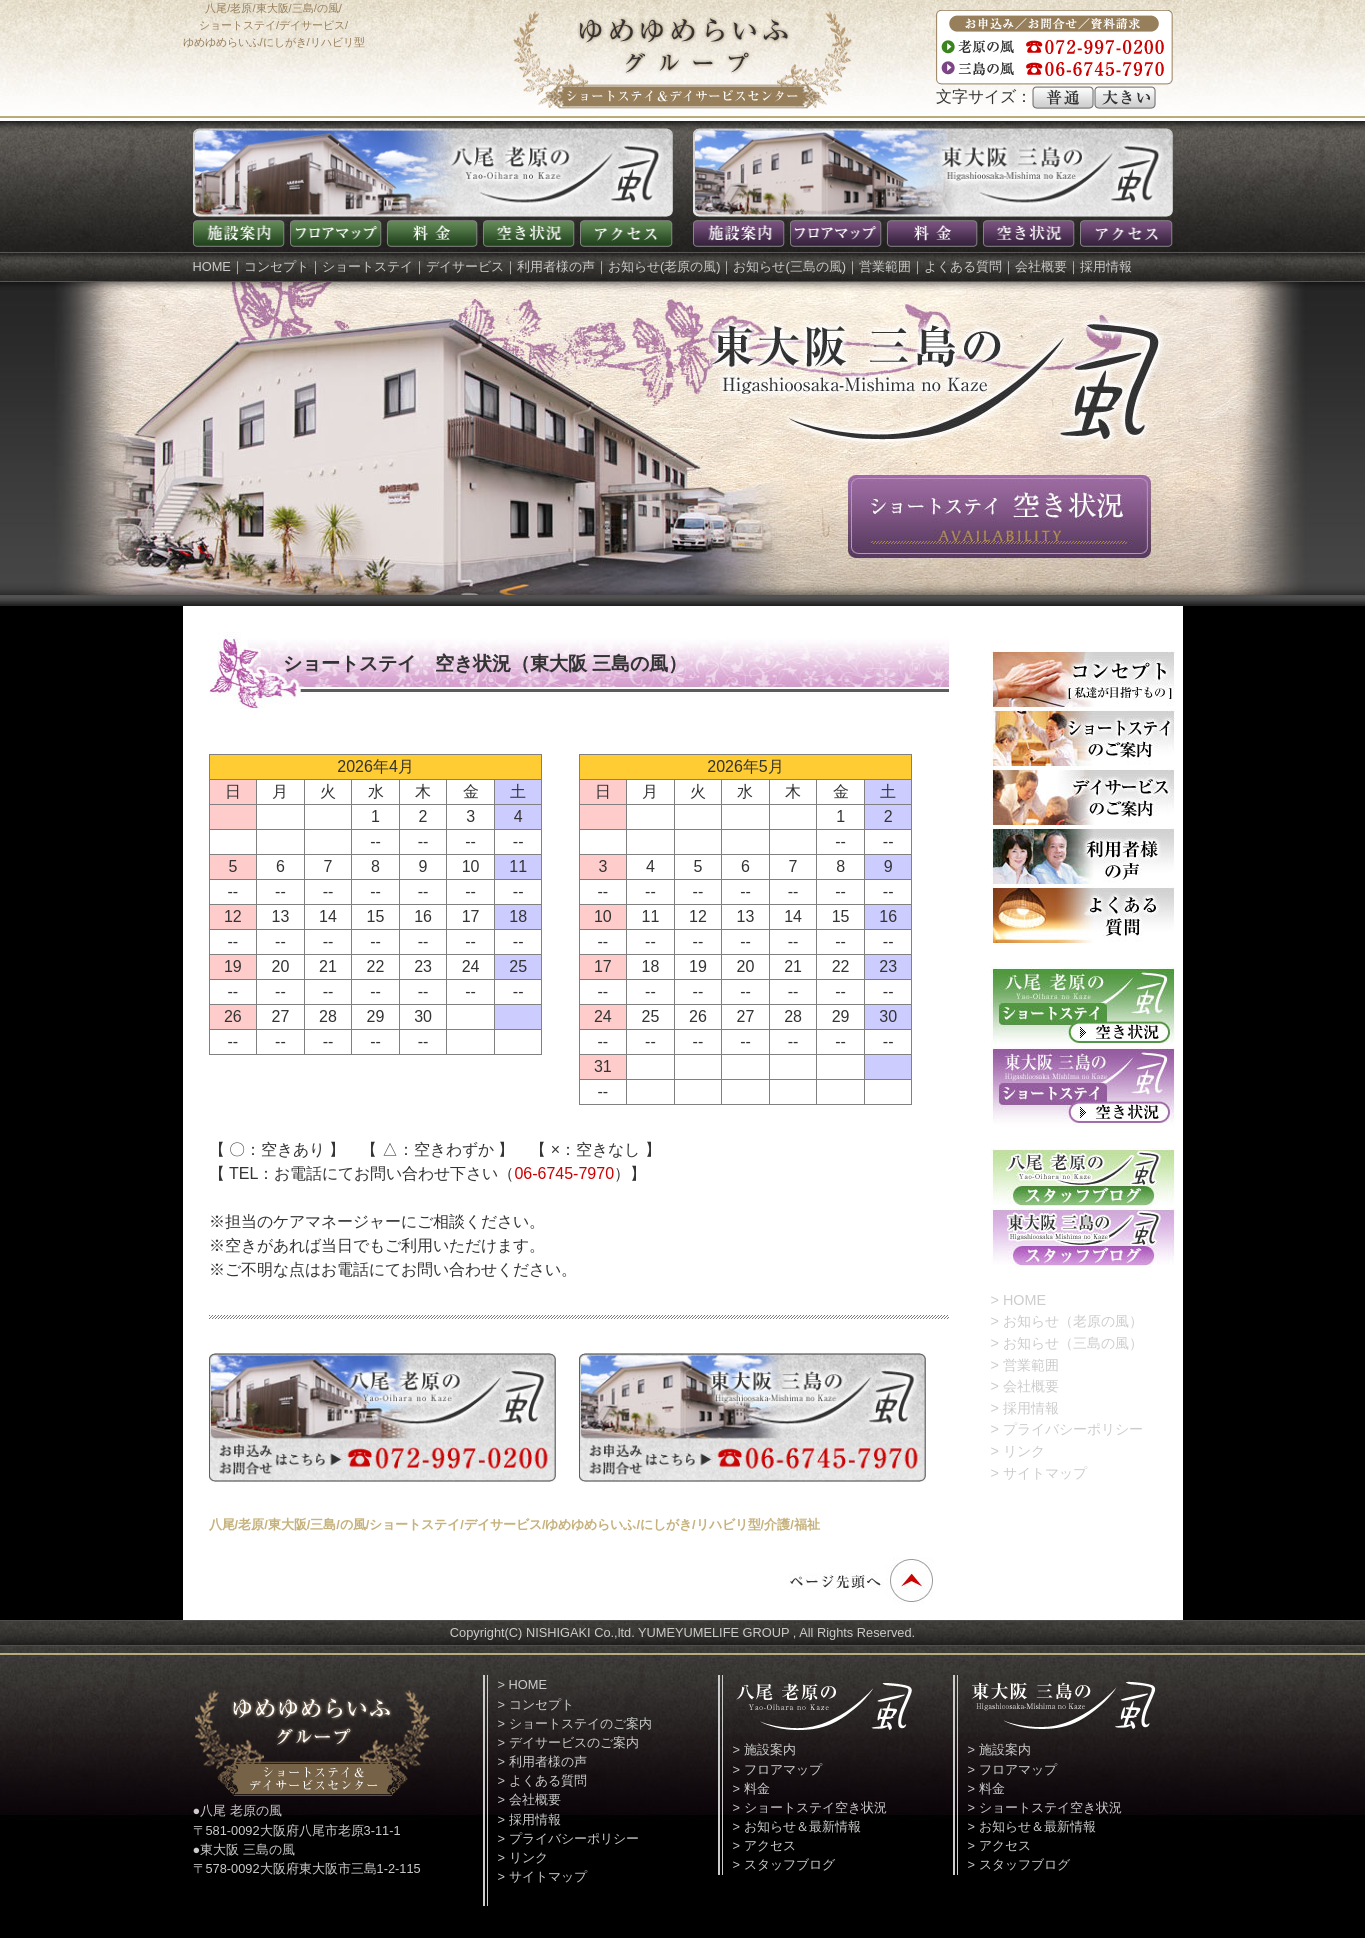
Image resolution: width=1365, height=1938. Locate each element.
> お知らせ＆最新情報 (797, 1826)
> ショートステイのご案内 (575, 1723)
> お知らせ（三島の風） (1067, 1343)
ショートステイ (367, 266)
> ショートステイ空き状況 (810, 1807)
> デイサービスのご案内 (568, 1742)
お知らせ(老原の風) (664, 266)
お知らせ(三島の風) (789, 266)
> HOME (1019, 1300)
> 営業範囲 (1025, 1365)
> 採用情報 (1025, 1408)
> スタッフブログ (784, 1864)
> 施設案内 (764, 1749)
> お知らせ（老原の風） (1067, 1321)
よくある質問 (963, 266)
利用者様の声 (556, 266)
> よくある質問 (542, 1780)
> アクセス (764, 1845)
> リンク (1018, 1451)
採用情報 (1106, 266)
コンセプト (276, 266)
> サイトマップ (1039, 1473)
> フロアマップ (777, 1769)
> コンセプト (536, 1704)
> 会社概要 (1025, 1386)
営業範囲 (885, 266)
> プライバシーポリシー (1067, 1429)
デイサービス (465, 266)
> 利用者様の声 (542, 1761)
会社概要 (1041, 266)
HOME (212, 266)
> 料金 (751, 1788)
